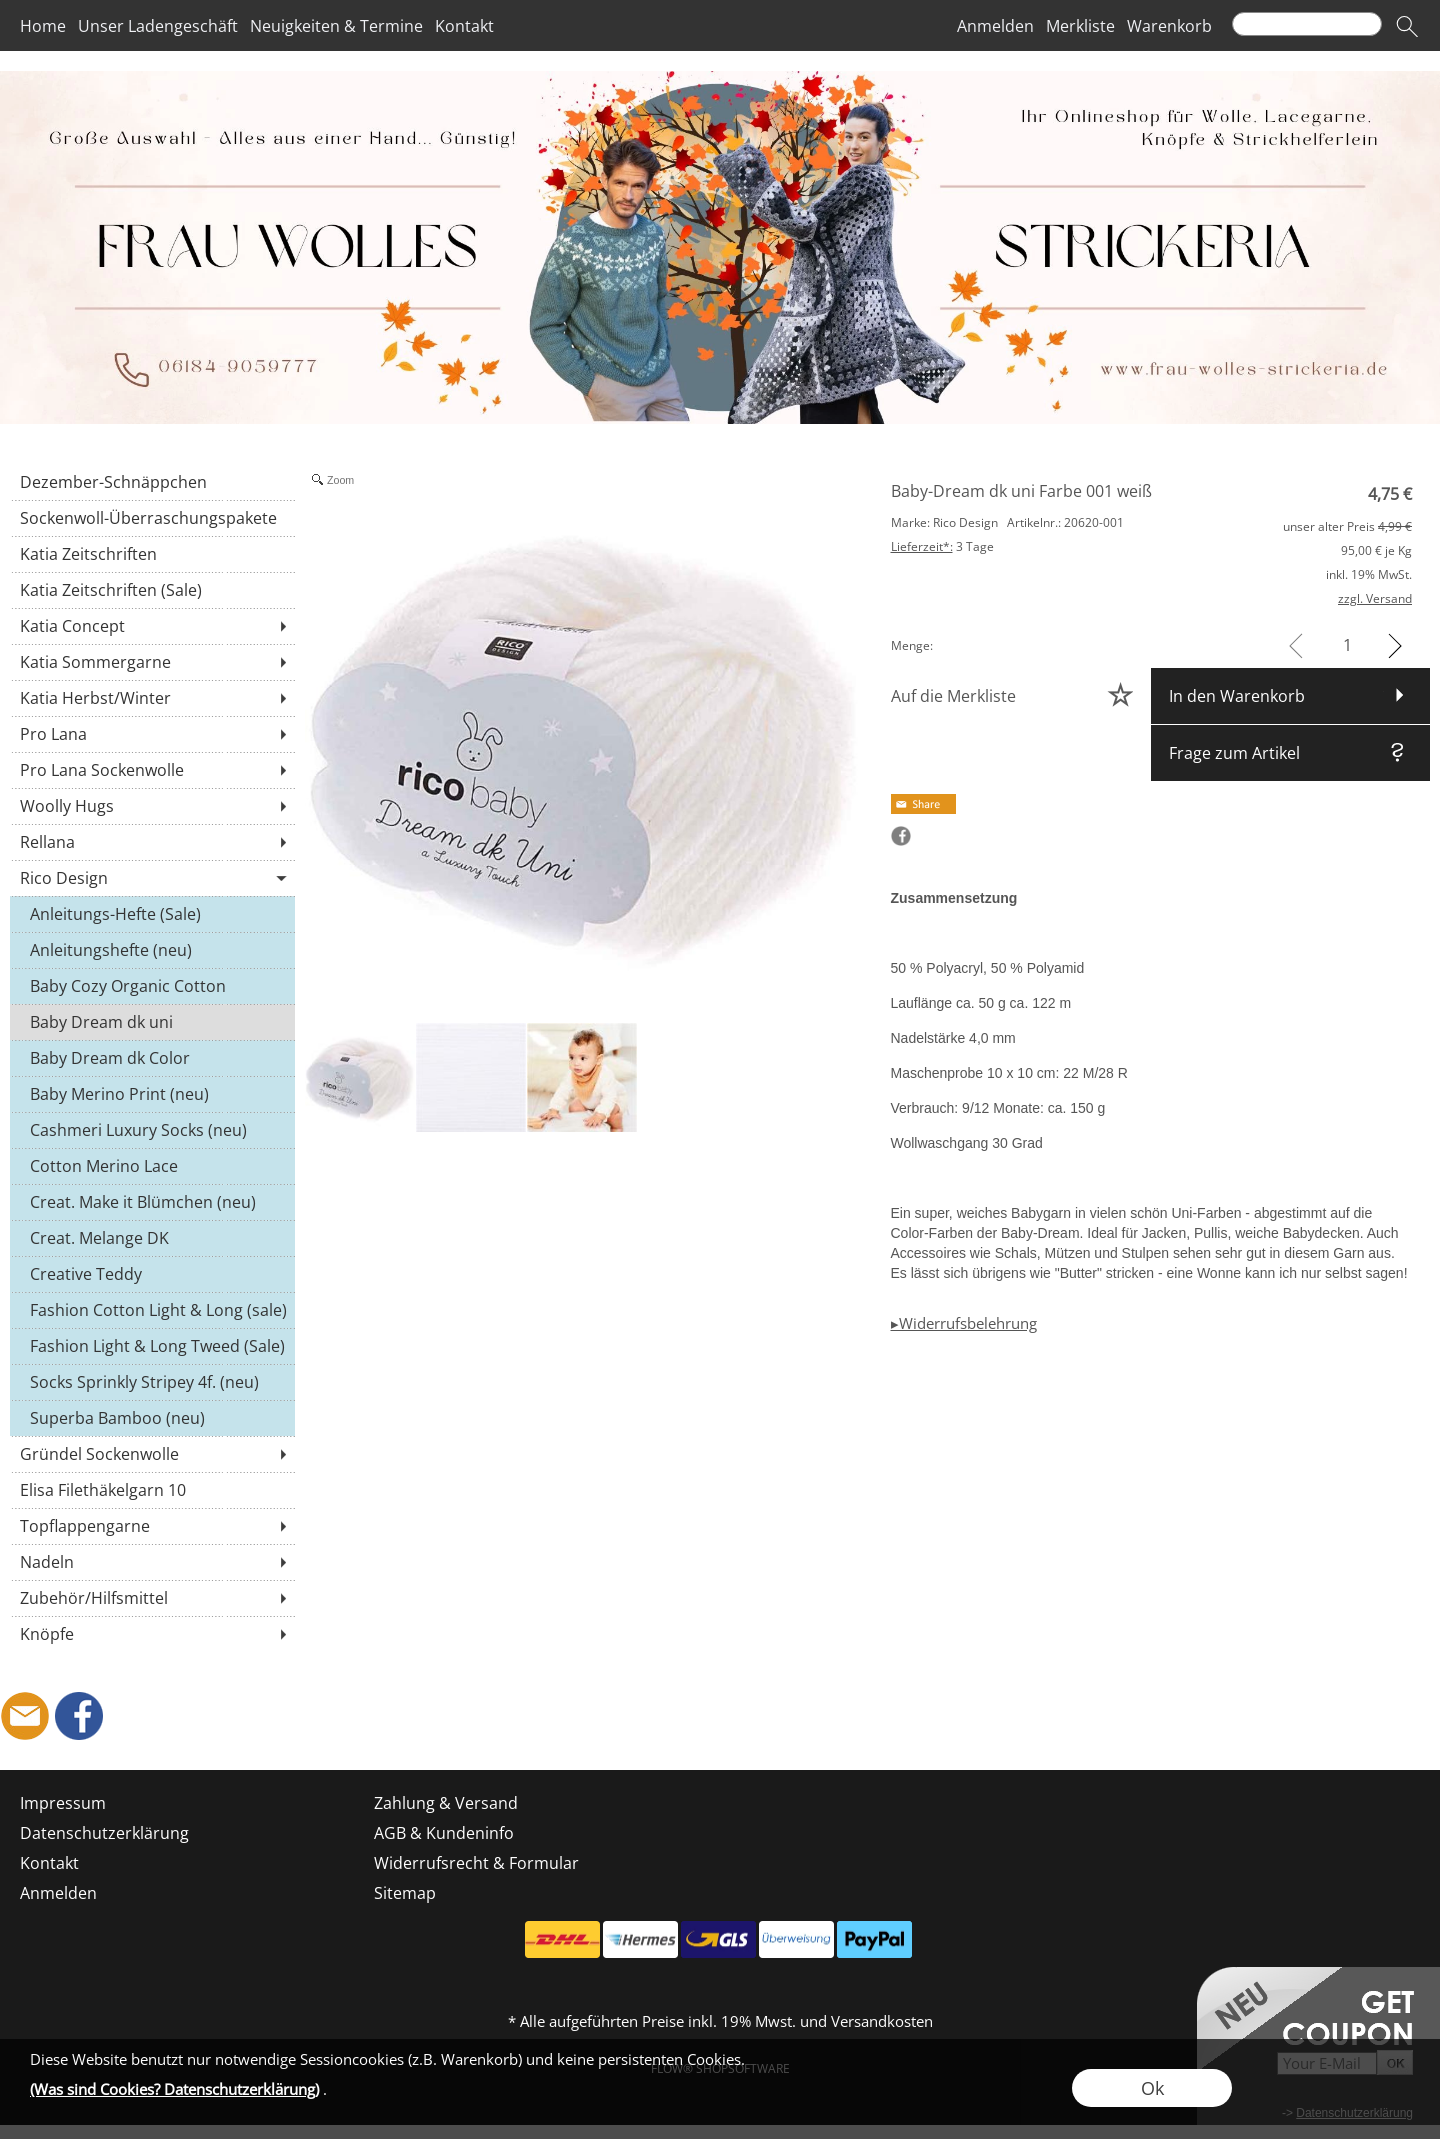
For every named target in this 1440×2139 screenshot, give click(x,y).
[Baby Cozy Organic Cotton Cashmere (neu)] (152, 986)
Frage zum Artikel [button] (1234, 753)
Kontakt (464, 26)
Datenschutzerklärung (104, 1833)
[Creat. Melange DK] (152, 1238)
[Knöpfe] (152, 1634)
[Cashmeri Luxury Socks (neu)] (152, 1130)
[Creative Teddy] (152, 1274)
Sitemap (405, 1893)
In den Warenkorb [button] (1237, 696)
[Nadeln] (152, 1562)
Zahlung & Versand (446, 1803)
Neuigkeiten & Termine (336, 26)
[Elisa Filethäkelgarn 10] (152, 1490)
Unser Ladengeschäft (158, 26)
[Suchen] (1307, 24)
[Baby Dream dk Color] (152, 1058)
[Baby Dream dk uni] (152, 1022)
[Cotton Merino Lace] (152, 1166)
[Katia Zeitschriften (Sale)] (152, 590)
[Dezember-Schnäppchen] (152, 482)
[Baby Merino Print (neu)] (152, 1094)
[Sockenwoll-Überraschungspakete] (152, 518)
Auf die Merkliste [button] (953, 696)
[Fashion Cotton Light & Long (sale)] (152, 1310)
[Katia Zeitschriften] (152, 554)
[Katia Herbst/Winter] (152, 698)
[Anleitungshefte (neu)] (152, 950)
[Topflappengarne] (152, 1526)
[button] (1407, 26)
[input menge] (1347, 645)
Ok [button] (1152, 2088)
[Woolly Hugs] (152, 806)
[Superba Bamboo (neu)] (152, 1418)
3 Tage (942, 546)
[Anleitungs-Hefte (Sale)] (152, 914)
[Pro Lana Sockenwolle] (152, 770)
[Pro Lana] (152, 734)
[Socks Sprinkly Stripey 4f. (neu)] (152, 1382)
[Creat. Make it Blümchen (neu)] (152, 1202)
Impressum (63, 1803)
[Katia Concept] (152, 626)
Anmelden (995, 26)
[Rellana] (152, 842)
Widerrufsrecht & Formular (476, 1863)
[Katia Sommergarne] (152, 662)
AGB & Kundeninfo (444, 1833)
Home (43, 26)
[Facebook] (79, 1716)
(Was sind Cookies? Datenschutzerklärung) (174, 2089)
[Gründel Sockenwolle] (152, 1454)
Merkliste (1080, 26)
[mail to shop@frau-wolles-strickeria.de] (25, 1716)
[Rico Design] (152, 878)
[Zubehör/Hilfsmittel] (152, 1598)
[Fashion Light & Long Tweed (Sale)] (152, 1346)
